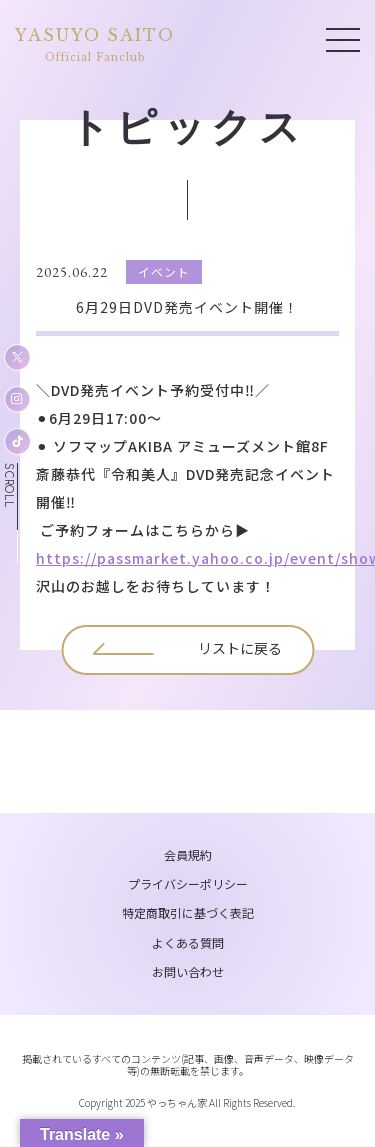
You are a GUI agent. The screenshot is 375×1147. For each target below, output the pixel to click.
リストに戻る (240, 648)
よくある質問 (188, 942)
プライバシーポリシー (188, 883)
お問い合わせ (188, 971)
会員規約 (188, 854)
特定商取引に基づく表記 (188, 912)
